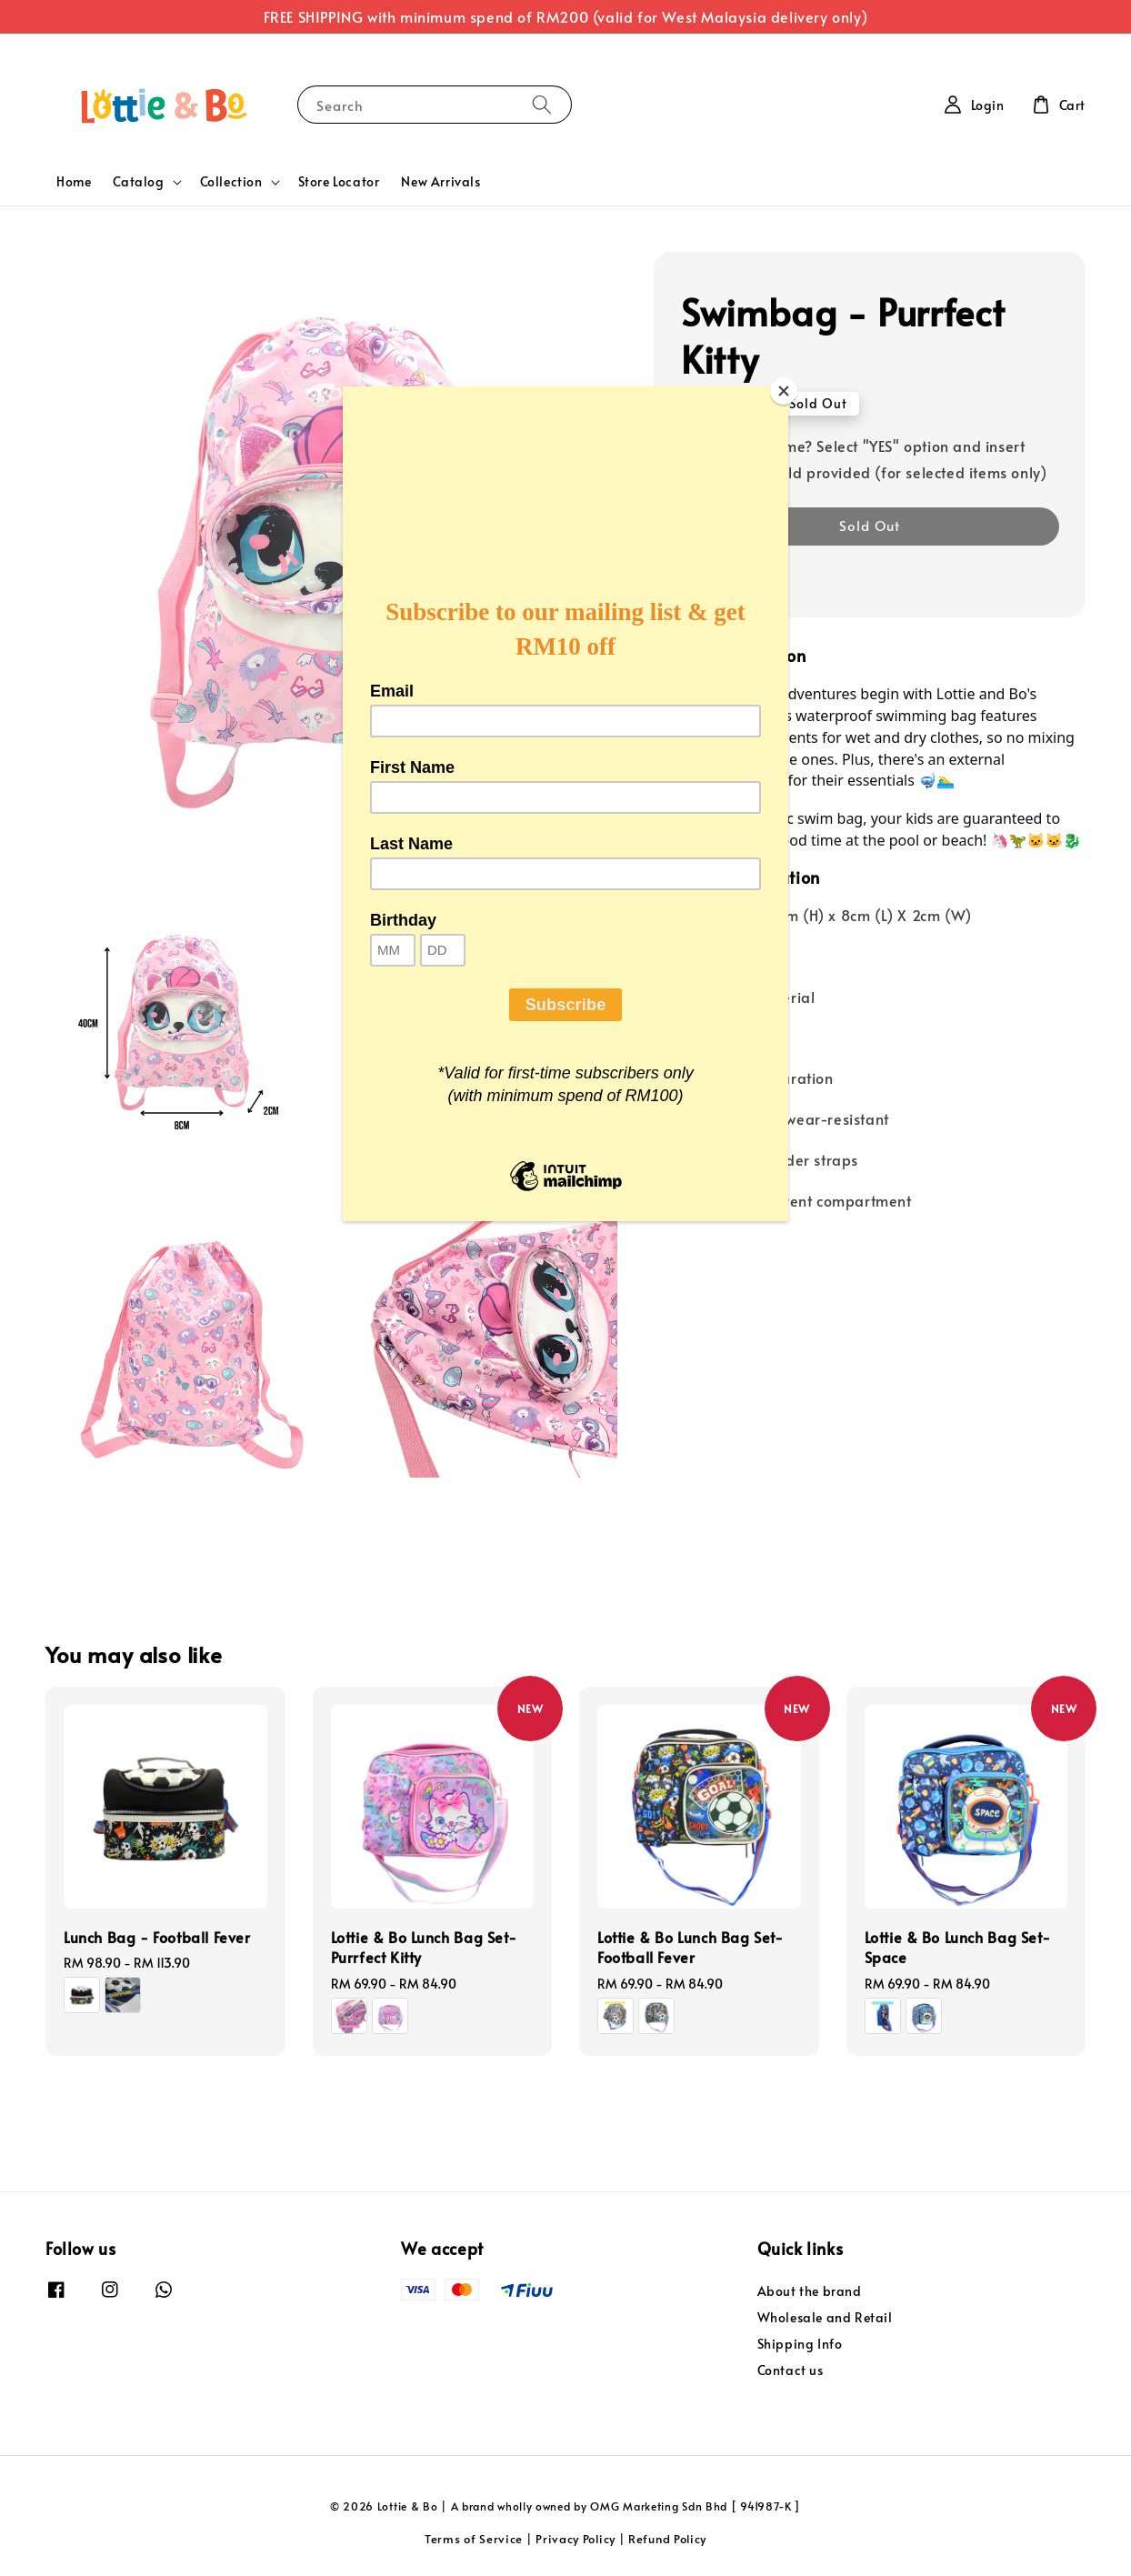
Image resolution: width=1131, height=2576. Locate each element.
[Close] (783, 391)
